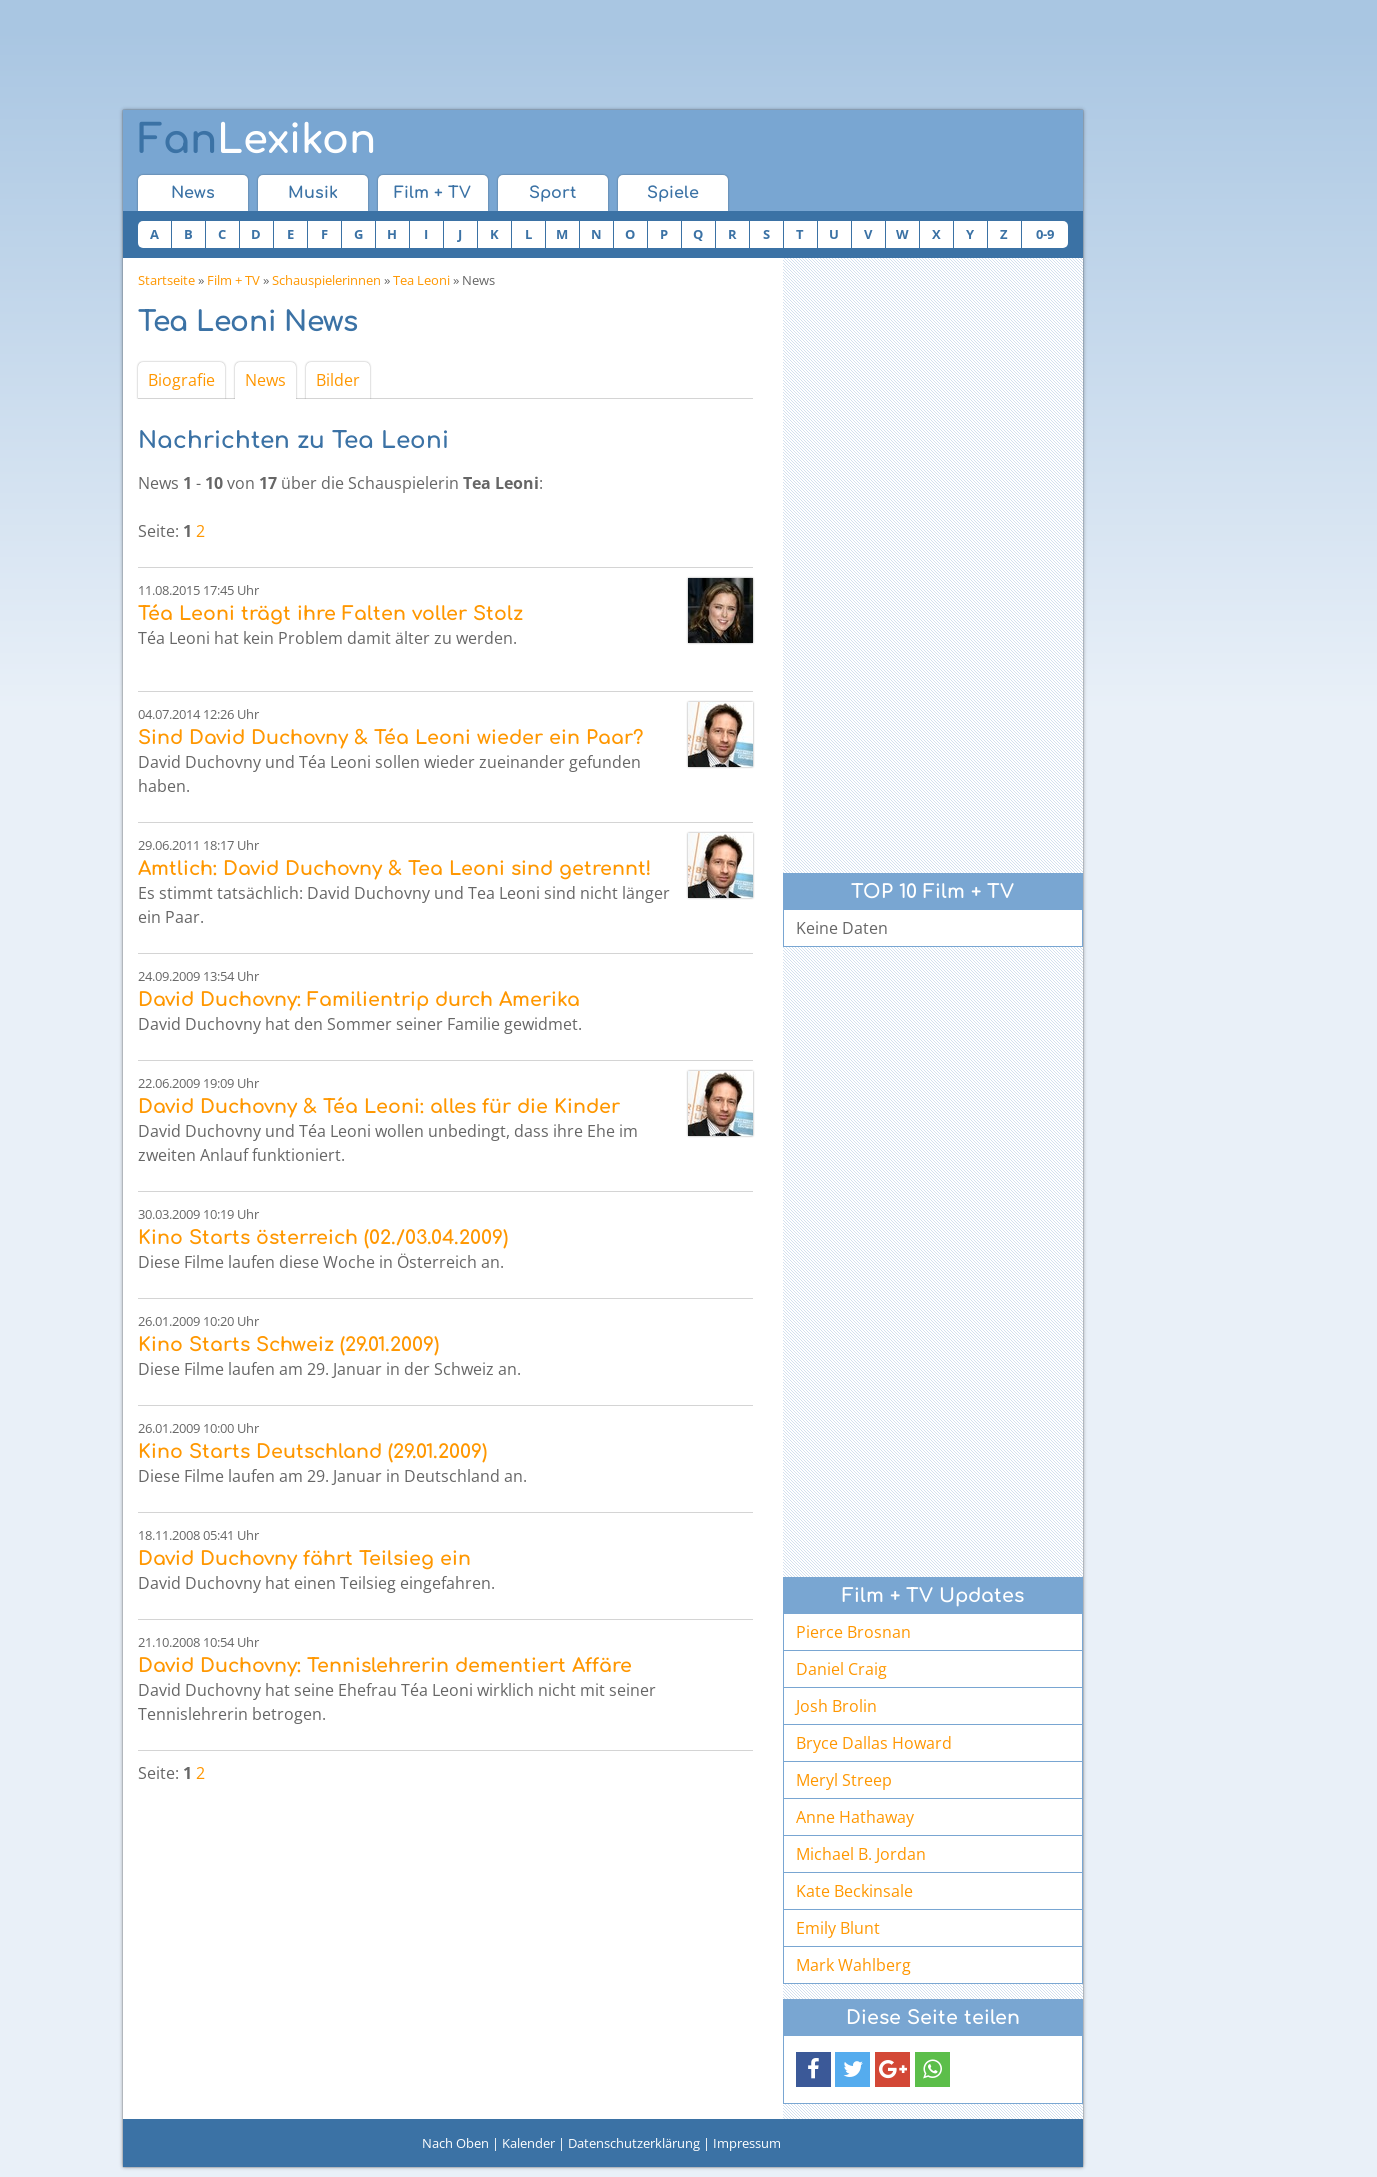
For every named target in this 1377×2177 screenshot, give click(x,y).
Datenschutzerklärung (634, 2143)
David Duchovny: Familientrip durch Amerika (359, 999)
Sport (552, 193)
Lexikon (257, 140)
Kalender (528, 2143)
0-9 (1045, 234)
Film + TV (432, 193)
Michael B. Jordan (861, 1854)
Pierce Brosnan (853, 1632)
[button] (813, 2069)
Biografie (181, 380)
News (193, 193)
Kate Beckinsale (854, 1891)
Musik (313, 193)
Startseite (166, 280)
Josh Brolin (836, 1706)
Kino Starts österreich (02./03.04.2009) (323, 1237)
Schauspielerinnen (326, 280)
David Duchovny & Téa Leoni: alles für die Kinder (379, 1106)
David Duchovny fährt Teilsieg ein (304, 1558)
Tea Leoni (421, 280)
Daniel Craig (841, 1669)
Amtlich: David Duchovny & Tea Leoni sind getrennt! (394, 868)
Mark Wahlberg (853, 1965)
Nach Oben (455, 2143)
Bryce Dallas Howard (874, 1743)
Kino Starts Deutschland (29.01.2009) (312, 1451)
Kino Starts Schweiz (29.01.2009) (288, 1344)
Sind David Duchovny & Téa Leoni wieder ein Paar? (390, 737)
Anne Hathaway (855, 1817)
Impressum (747, 2143)
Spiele (673, 193)
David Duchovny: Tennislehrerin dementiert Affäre (385, 1665)
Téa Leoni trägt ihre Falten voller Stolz (330, 613)
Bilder (338, 380)
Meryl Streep (844, 1780)
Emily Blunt (838, 1928)
